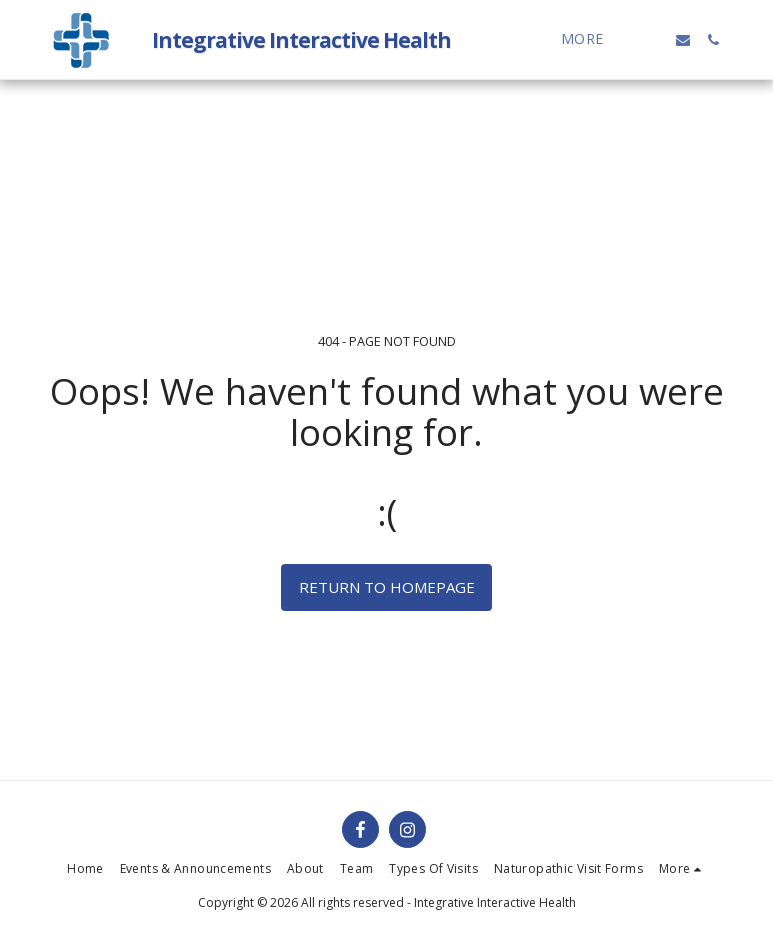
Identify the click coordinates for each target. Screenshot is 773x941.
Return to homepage (387, 587)
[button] (653, 40)
